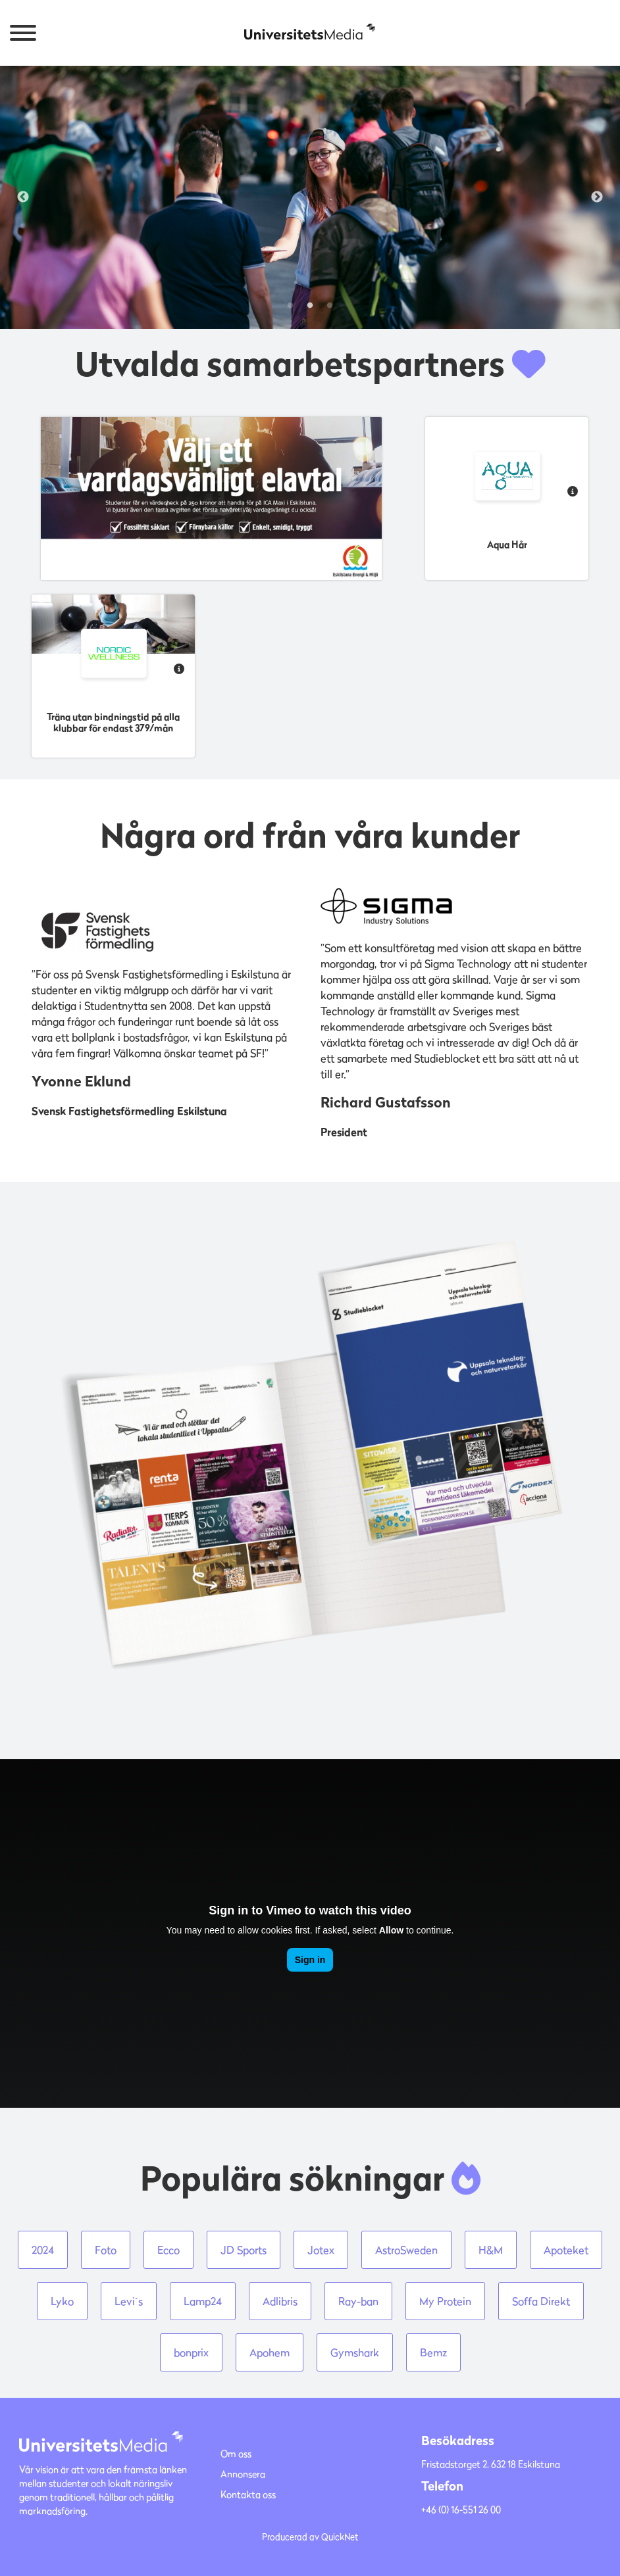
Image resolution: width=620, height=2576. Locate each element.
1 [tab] (290, 305)
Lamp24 (203, 2301)
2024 (43, 2249)
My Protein (445, 2301)
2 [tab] (310, 305)
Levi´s (129, 2301)
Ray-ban (358, 2301)
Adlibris (280, 2301)
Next (597, 197)
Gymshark (354, 2352)
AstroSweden (406, 2249)
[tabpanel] (310, 197)
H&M (490, 2249)
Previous (23, 197)
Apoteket (566, 2249)
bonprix (191, 2352)
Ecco (168, 2249)
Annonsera (242, 2473)
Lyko (62, 2301)
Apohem (269, 2352)
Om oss (235, 2453)
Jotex (320, 2249)
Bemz (433, 2352)
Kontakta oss (248, 2494)
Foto (105, 2249)
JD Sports (243, 2249)
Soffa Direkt (541, 2301)
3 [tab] (329, 305)
